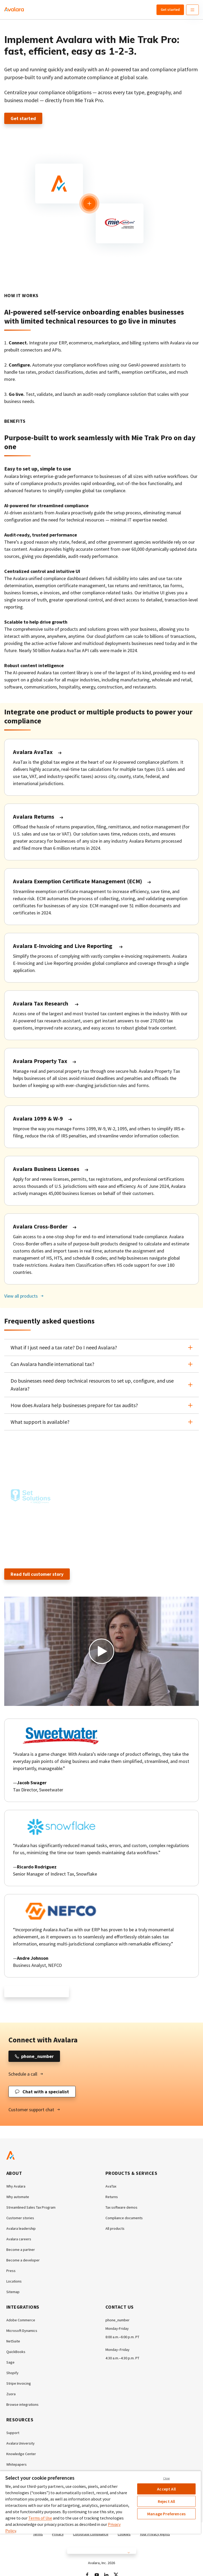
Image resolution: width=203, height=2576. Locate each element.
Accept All (166, 2489)
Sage (10, 2362)
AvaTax (110, 2186)
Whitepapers (16, 2464)
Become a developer (23, 2260)
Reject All (166, 2501)
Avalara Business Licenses (46, 1169)
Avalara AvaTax (33, 752)
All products (114, 2228)
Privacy (58, 2534)
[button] (101, 1347)
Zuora (11, 2394)
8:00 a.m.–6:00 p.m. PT (122, 2337)
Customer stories (20, 2218)
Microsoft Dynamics (21, 2330)
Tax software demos (121, 2207)
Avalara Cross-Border (40, 1226)
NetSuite (13, 2341)
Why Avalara (15, 2186)
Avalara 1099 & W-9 (38, 1118)
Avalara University (20, 2443)
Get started (170, 9)
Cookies (124, 2534)
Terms (38, 2534)
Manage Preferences (166, 2513)
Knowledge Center (21, 2453)
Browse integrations (22, 2404)
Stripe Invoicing (18, 2383)
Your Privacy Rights (155, 2534)
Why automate (17, 2196)
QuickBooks (15, 2351)
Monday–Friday (117, 2349)
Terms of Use (40, 2518)
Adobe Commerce (20, 2320)
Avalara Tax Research (41, 1003)
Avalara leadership (21, 2228)
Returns (111, 2196)
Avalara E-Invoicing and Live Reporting (63, 946)
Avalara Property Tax (40, 1061)
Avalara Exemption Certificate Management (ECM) (77, 881)
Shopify (12, 2372)
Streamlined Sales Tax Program (31, 2207)
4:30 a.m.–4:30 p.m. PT (122, 2358)
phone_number (117, 2320)
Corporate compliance (90, 2534)
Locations (14, 2281)
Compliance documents (124, 2218)
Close (166, 2478)
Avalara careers (18, 2239)
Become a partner (20, 2249)
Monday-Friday (117, 2328)
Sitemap (13, 2291)
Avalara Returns (33, 816)
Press (11, 2270)
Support (12, 2432)
